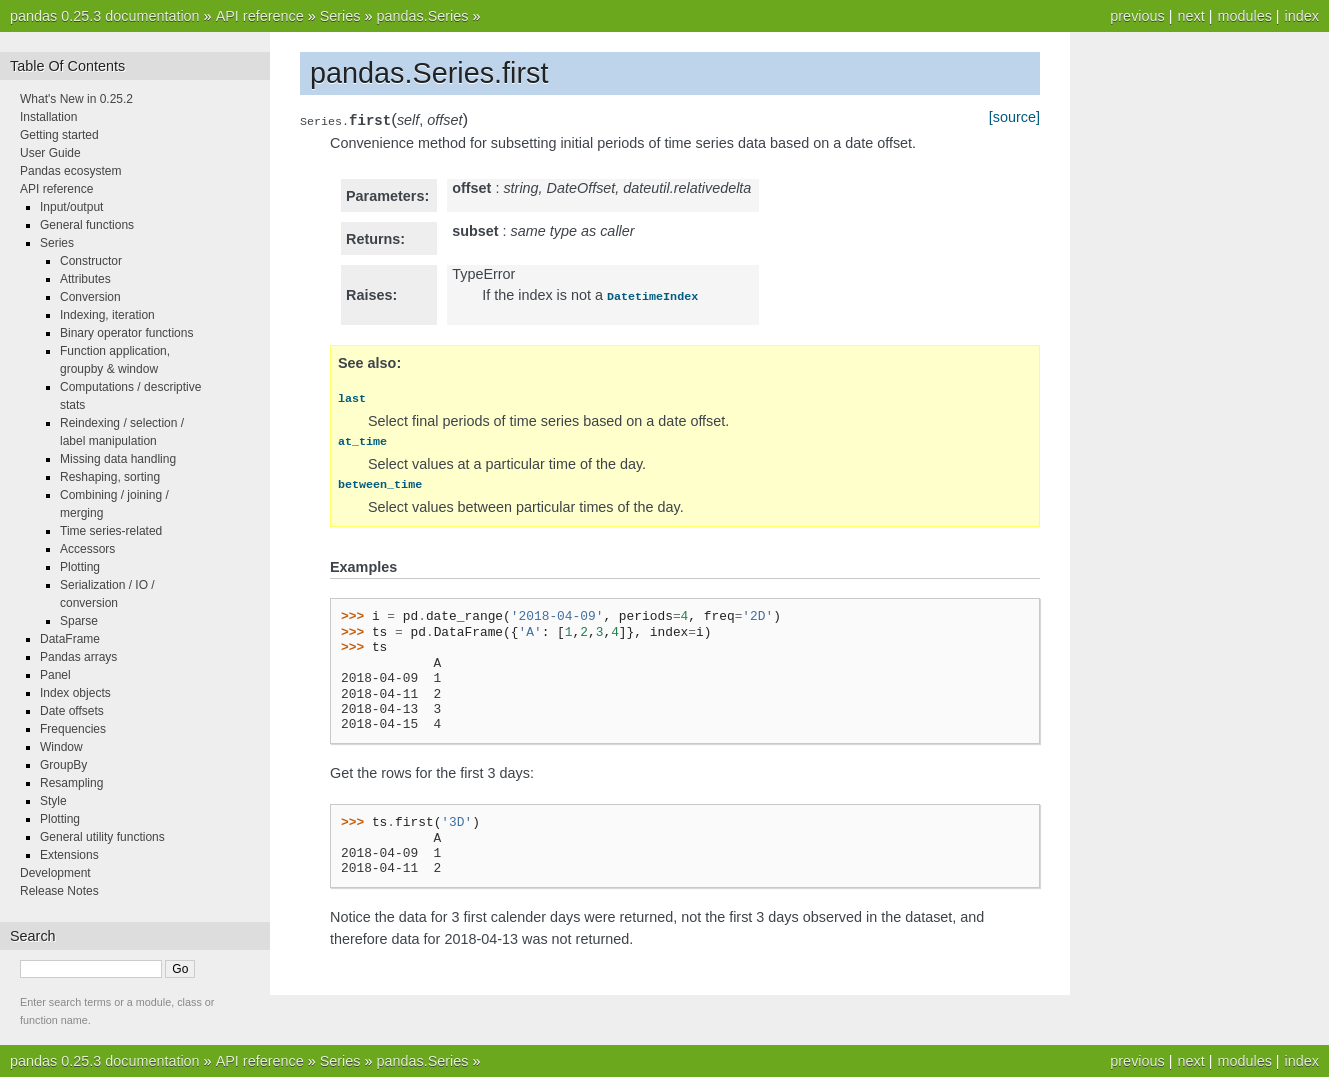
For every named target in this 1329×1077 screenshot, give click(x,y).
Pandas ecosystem (70, 171)
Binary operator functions (126, 333)
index (1302, 16)
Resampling (71, 783)
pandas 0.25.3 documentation (105, 16)
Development (55, 873)
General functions (87, 225)
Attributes (85, 279)
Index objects (75, 693)
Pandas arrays (78, 657)
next (1190, 16)
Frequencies (73, 729)
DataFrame (70, 639)
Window (61, 747)
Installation (48, 117)
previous (1137, 16)
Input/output (71, 207)
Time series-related (111, 531)
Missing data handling (118, 459)
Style (53, 801)
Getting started (59, 135)
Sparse (79, 621)
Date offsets (72, 711)
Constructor (91, 261)
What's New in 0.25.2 (76, 99)
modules (1244, 16)
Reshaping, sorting (110, 477)
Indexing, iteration (107, 315)
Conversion (90, 297)
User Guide (50, 153)
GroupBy (63, 765)
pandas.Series (422, 16)
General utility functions (102, 837)
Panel (55, 675)
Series (340, 16)
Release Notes (59, 891)
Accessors (87, 549)
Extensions (69, 855)
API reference (260, 16)
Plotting (80, 567)
